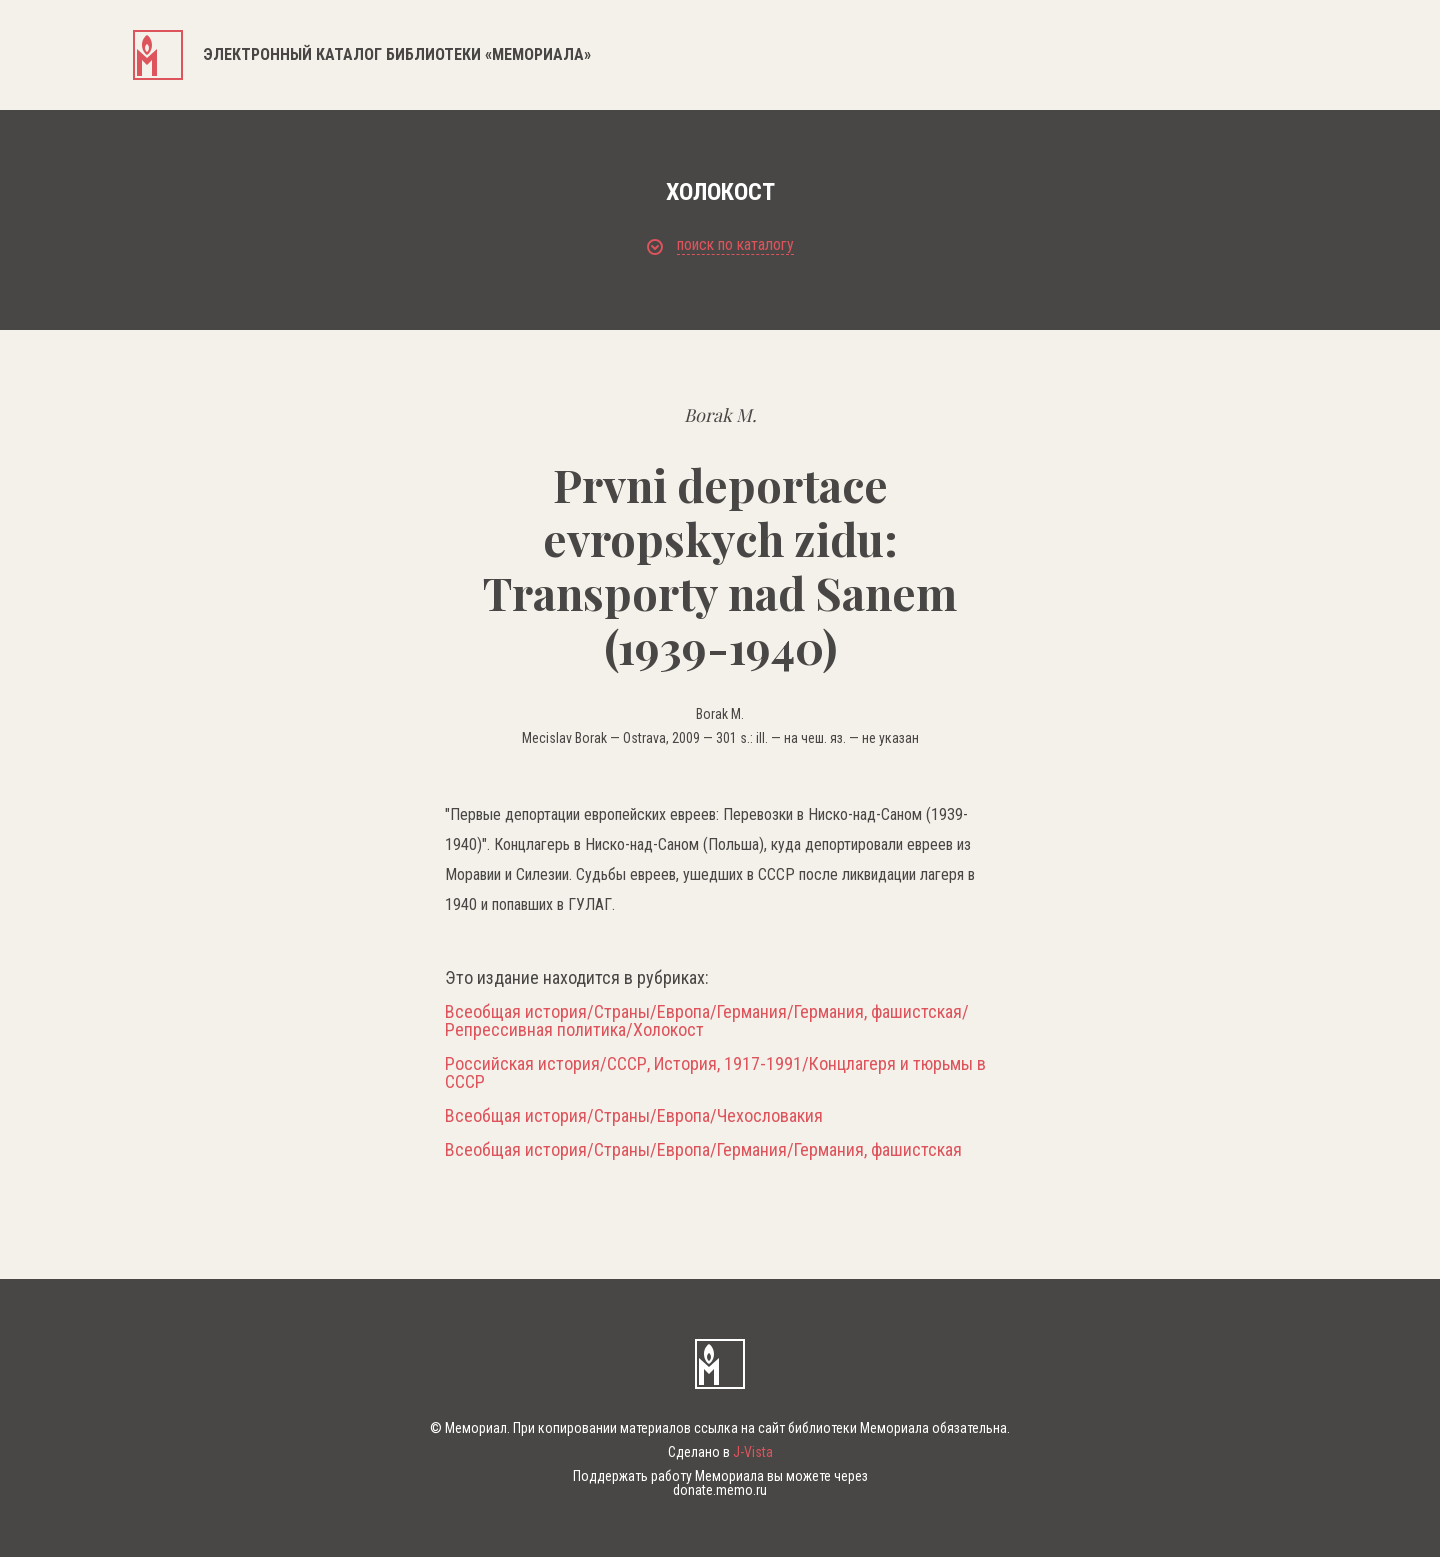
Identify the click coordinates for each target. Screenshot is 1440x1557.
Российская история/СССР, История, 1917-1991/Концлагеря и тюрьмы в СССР (715, 1073)
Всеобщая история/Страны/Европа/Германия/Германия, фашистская (703, 1150)
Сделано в (720, 1452)
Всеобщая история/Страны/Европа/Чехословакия (634, 1116)
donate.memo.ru (720, 1490)
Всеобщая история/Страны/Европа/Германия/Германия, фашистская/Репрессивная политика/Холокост (707, 1021)
